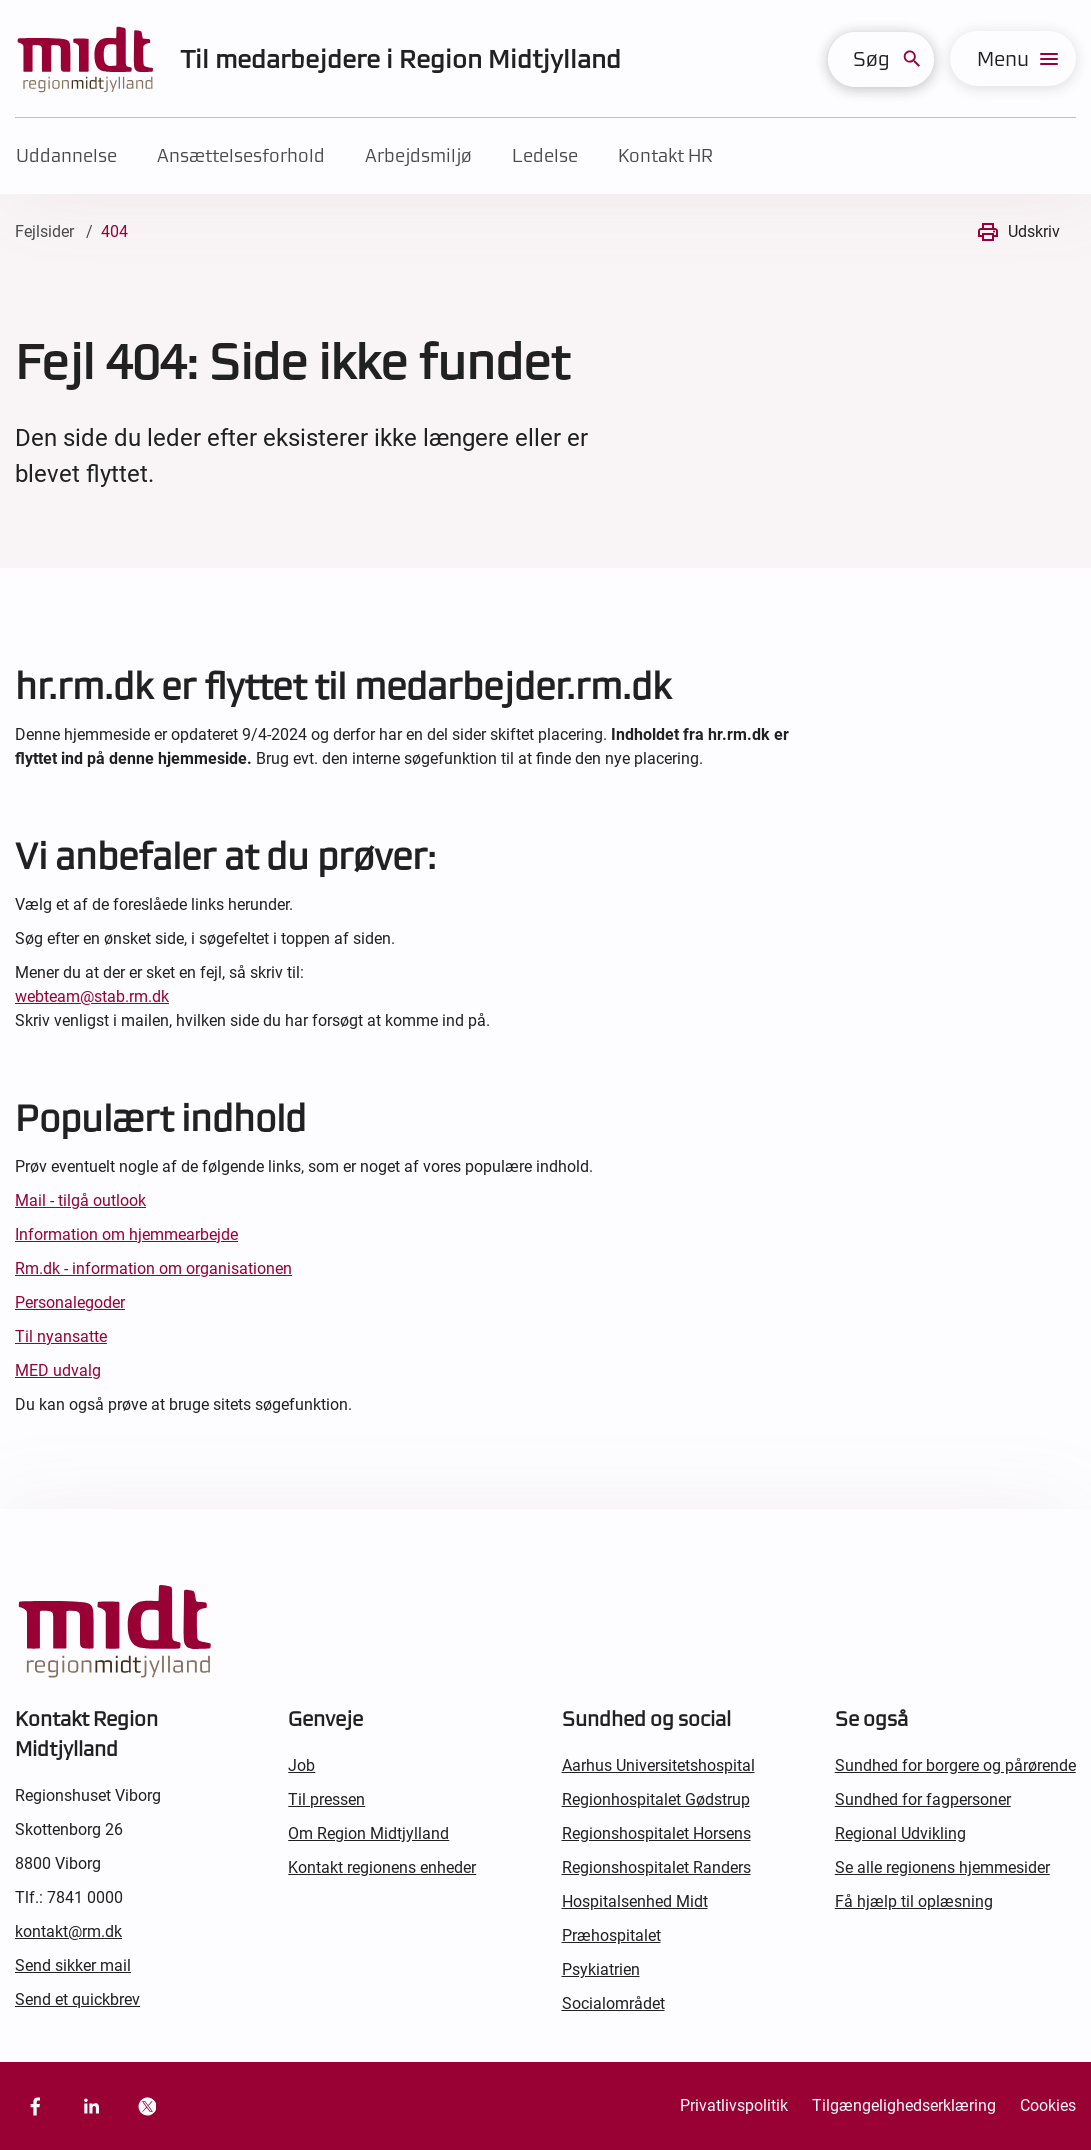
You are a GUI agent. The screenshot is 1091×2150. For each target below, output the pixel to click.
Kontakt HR (665, 155)
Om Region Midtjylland (368, 1833)
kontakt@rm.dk (68, 1931)
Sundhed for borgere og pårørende (955, 1765)
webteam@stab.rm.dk (92, 996)
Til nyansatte (61, 1336)
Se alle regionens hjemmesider (942, 1867)
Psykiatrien (601, 1969)
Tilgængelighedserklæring (904, 2105)
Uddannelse (66, 155)
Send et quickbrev (77, 1999)
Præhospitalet (611, 1935)
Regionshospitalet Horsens (656, 1833)
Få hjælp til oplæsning (914, 1901)
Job (301, 1765)
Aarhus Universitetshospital (658, 1765)
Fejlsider (44, 231)
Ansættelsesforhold (241, 155)
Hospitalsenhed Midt (635, 1901)
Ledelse (545, 155)
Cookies (1048, 2105)
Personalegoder (70, 1302)
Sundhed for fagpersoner (923, 1799)
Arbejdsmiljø (418, 155)
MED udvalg (58, 1370)
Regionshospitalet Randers (656, 1867)
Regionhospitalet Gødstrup (656, 1799)
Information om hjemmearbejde (126, 1234)
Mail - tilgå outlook (80, 1200)
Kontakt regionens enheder (382, 1867)
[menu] (1013, 58)
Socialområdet (613, 2003)
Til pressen (326, 1799)
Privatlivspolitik (734, 2105)
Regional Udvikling (900, 1833)
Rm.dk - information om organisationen (153, 1268)
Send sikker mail (73, 1965)
